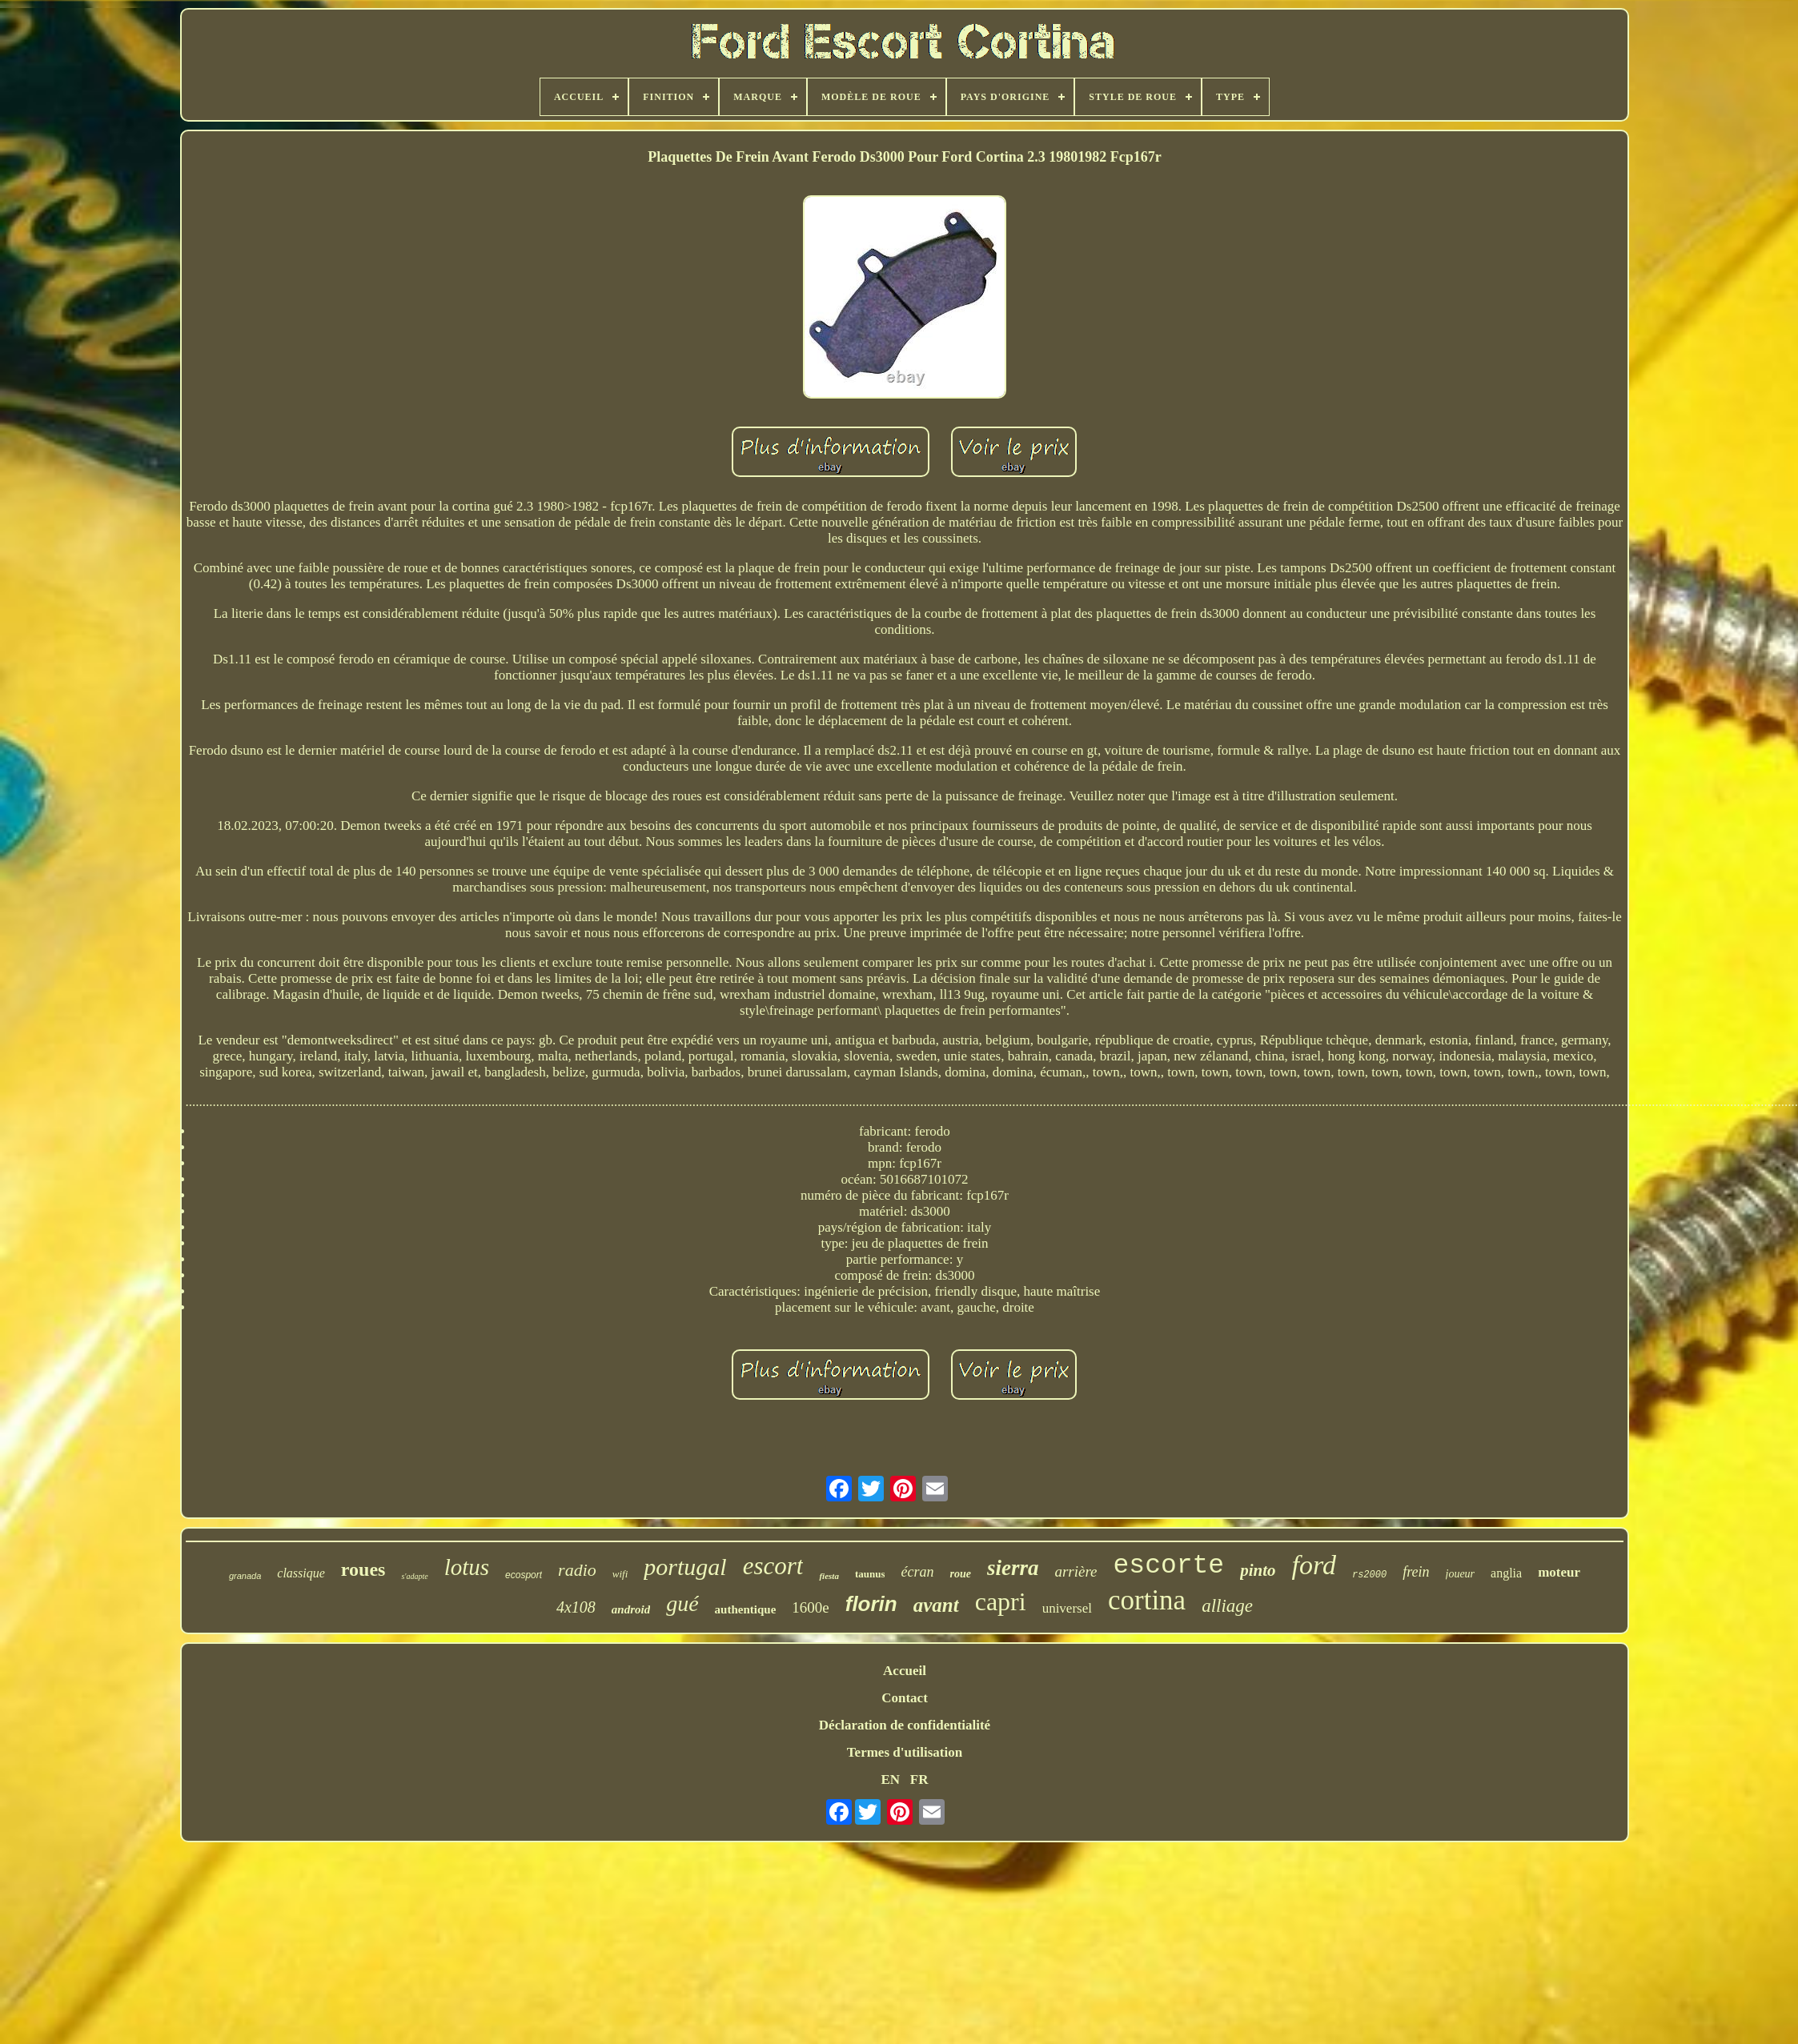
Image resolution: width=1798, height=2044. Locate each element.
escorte (1169, 1566)
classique (301, 1573)
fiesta (828, 1576)
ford (1314, 1565)
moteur (1559, 1572)
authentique (746, 1609)
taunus (870, 1574)
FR (919, 1779)
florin (871, 1604)
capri (1000, 1601)
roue (959, 1574)
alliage (1227, 1606)
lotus (466, 1567)
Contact (904, 1697)
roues (363, 1569)
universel (1067, 1608)
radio (577, 1570)
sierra (1013, 1568)
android (631, 1609)
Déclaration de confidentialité (904, 1725)
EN (890, 1779)
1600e (810, 1607)
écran (917, 1572)
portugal (685, 1566)
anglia (1506, 1573)
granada (245, 1576)
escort (773, 1566)
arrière (1075, 1571)
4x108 (576, 1607)
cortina (1147, 1600)
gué (682, 1603)
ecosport (523, 1575)
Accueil (904, 1670)
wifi (620, 1574)
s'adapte (414, 1576)
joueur (1460, 1574)
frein (1416, 1572)
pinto (1257, 1570)
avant (936, 1605)
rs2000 (1369, 1575)
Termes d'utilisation (904, 1752)
